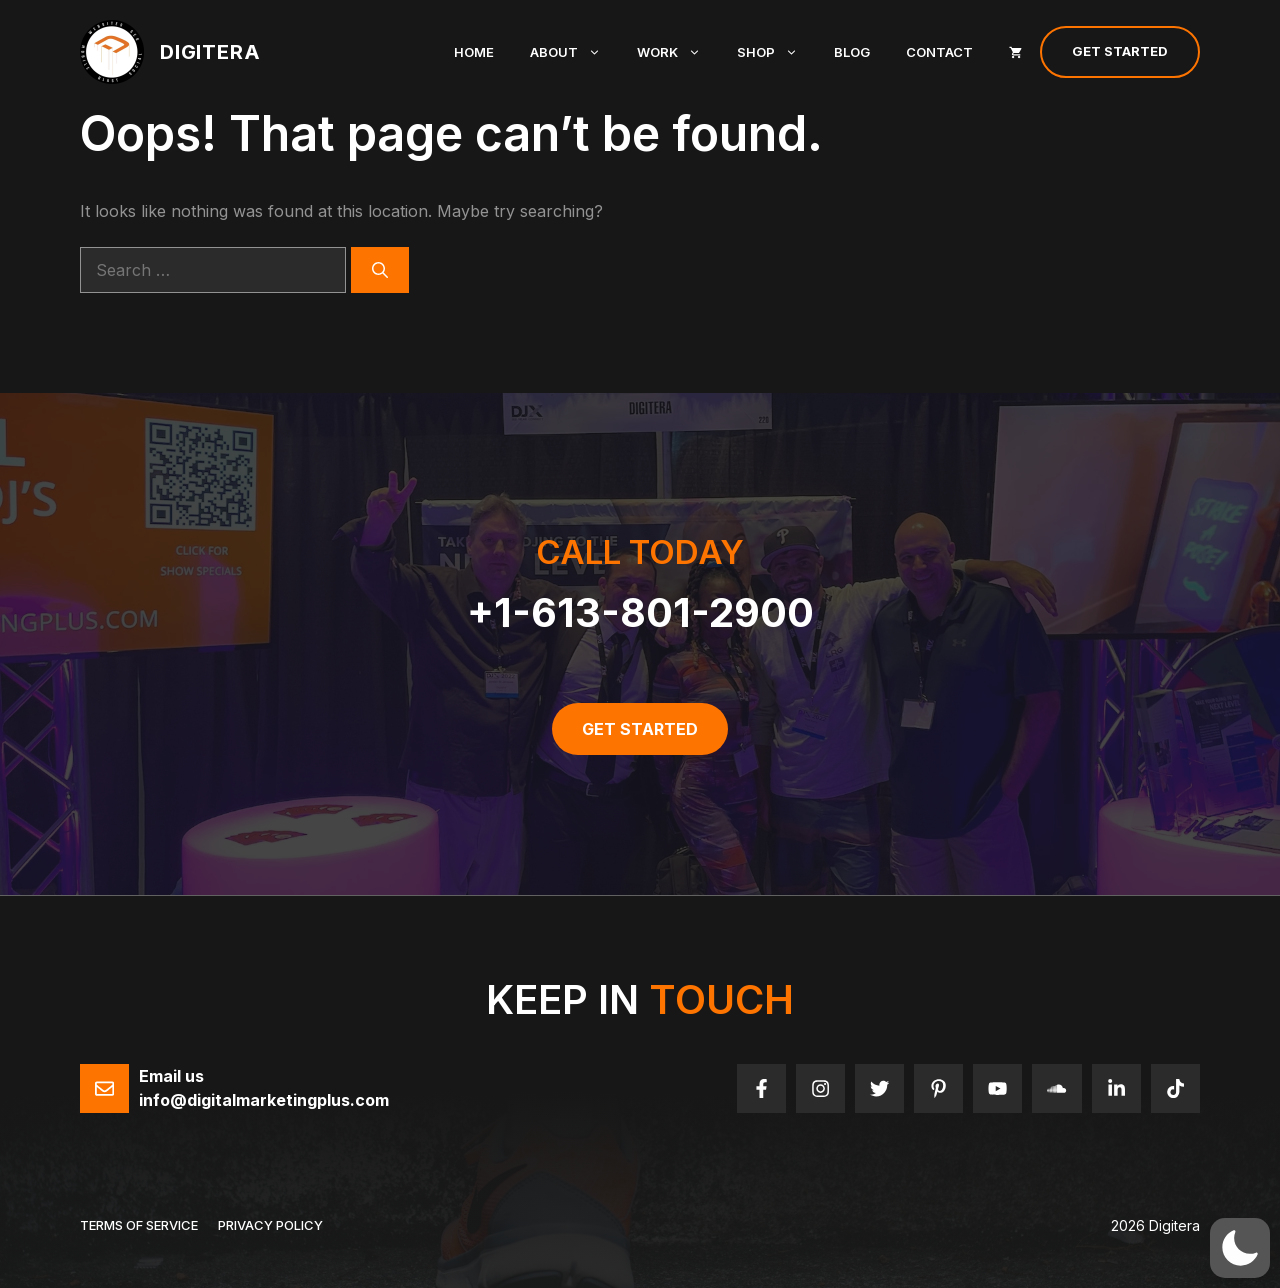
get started (640, 729)
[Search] (380, 270)
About (574, 52)
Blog (852, 52)
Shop (776, 52)
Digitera (210, 52)
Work (678, 52)
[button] (1240, 1248)
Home (474, 52)
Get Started (1120, 51)
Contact (939, 52)
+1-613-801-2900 (640, 612)
